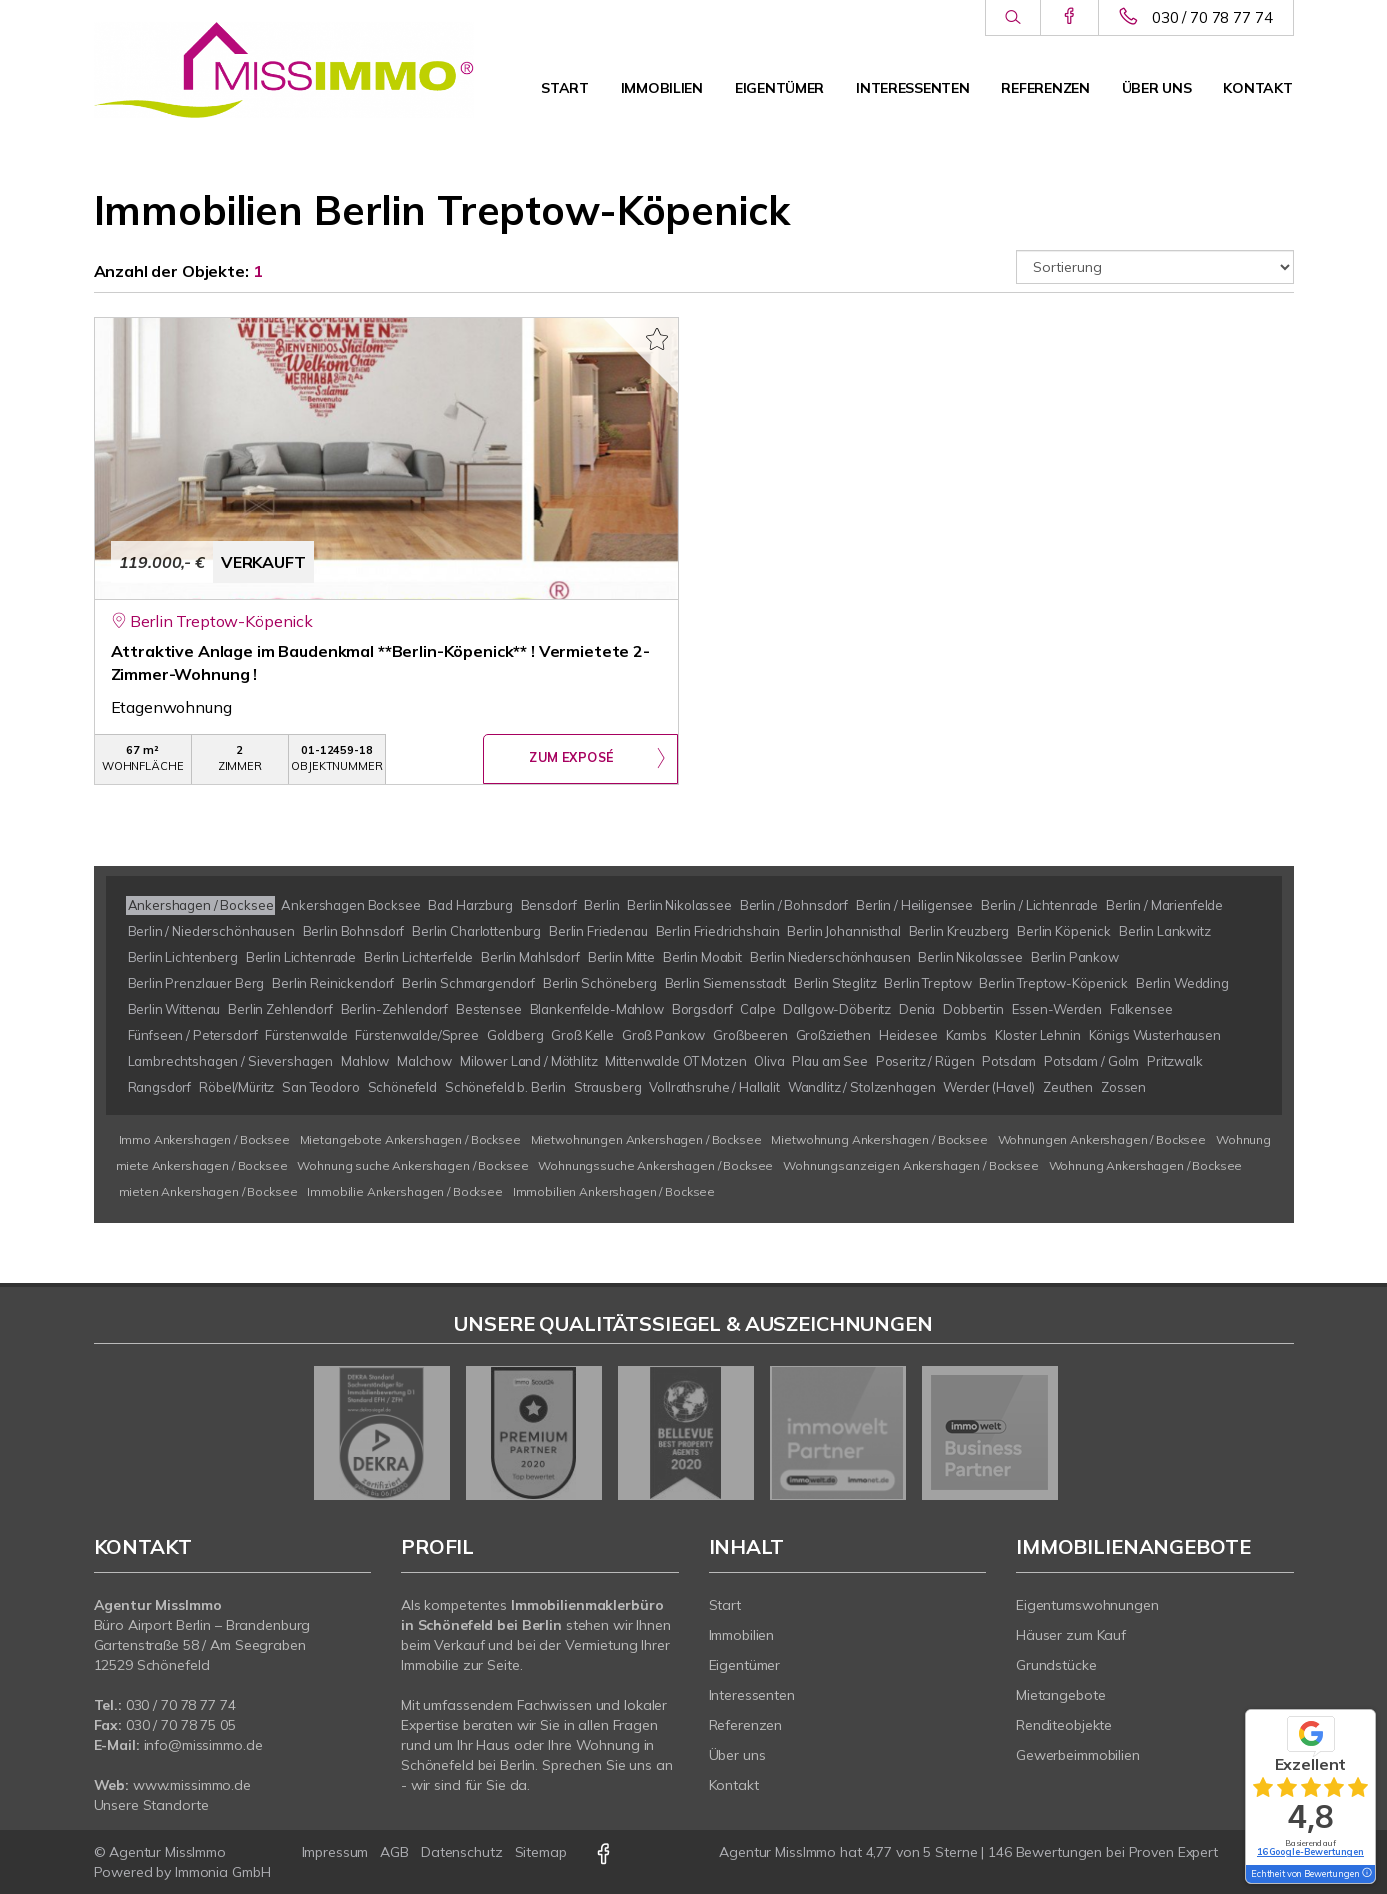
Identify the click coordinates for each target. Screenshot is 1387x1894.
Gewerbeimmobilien (1078, 1755)
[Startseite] (284, 70)
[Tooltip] (1366, 1874)
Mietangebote (1061, 1695)
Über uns (1157, 88)
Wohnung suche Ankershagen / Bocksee (412, 1165)
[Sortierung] (1155, 267)
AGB (394, 1852)
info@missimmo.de (203, 1745)
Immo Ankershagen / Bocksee (204, 1139)
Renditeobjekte (1064, 1725)
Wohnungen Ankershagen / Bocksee (1102, 1139)
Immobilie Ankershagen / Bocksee (405, 1191)
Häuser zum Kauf (1071, 1635)
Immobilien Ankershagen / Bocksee (614, 1191)
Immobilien (662, 88)
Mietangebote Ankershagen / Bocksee (410, 1139)
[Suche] (1012, 18)
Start (565, 88)
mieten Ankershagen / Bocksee (208, 1191)
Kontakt (1257, 88)
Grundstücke (1056, 1665)
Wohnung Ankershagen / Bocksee (1146, 1165)
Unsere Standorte (151, 1805)
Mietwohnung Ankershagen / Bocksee (879, 1139)
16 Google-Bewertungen (1310, 1851)
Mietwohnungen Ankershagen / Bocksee (646, 1139)
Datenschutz (462, 1852)
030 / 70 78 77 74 (1212, 17)
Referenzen (1045, 88)
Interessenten (912, 88)
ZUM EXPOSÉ (571, 760)
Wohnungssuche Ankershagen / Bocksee (655, 1165)
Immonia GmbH (223, 1872)
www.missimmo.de (192, 1785)
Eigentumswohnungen (1087, 1605)
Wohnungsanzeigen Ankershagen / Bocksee (911, 1165)
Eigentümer (779, 88)
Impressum (335, 1852)
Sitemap (541, 1852)
